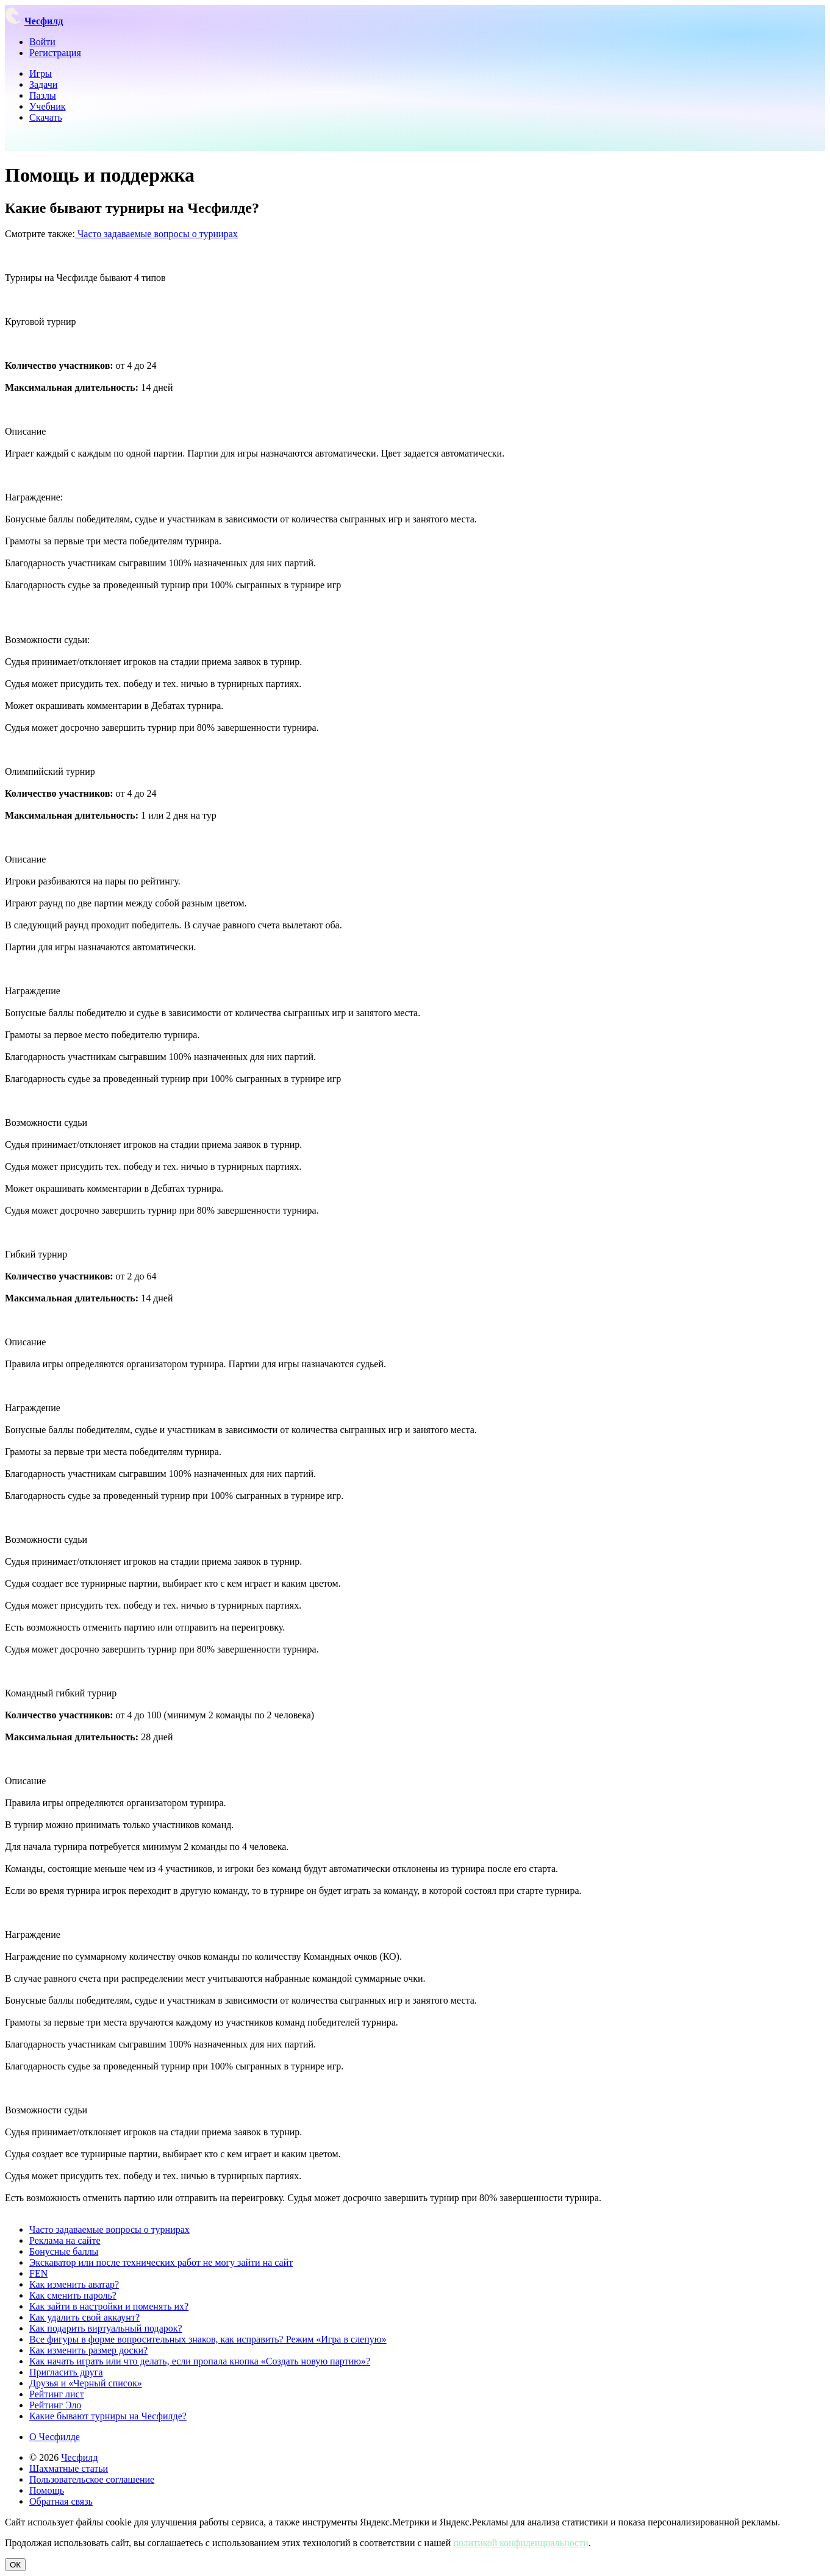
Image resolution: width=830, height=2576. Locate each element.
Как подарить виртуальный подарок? (105, 2328)
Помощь (46, 2490)
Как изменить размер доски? (88, 2350)
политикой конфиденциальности (521, 2543)
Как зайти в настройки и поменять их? (108, 2306)
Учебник (47, 106)
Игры (40, 73)
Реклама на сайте (64, 2240)
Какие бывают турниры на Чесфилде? (108, 2416)
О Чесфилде (54, 2437)
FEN (38, 2273)
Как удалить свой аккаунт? (84, 2317)
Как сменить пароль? (72, 2295)
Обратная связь (61, 2501)
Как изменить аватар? (74, 2284)
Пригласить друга (66, 2372)
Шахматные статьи (68, 2468)
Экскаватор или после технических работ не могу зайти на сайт (161, 2262)
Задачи (43, 84)
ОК (15, 2564)
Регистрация (55, 53)
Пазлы (42, 95)
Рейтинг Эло (55, 2405)
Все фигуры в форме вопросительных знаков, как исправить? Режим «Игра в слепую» (208, 2339)
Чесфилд (79, 2457)
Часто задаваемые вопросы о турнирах (156, 234)
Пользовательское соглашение (91, 2479)
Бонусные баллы (63, 2251)
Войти (42, 42)
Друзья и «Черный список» (85, 2383)
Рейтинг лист (56, 2394)
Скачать (45, 117)
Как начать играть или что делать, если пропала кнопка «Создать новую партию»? (199, 2361)
